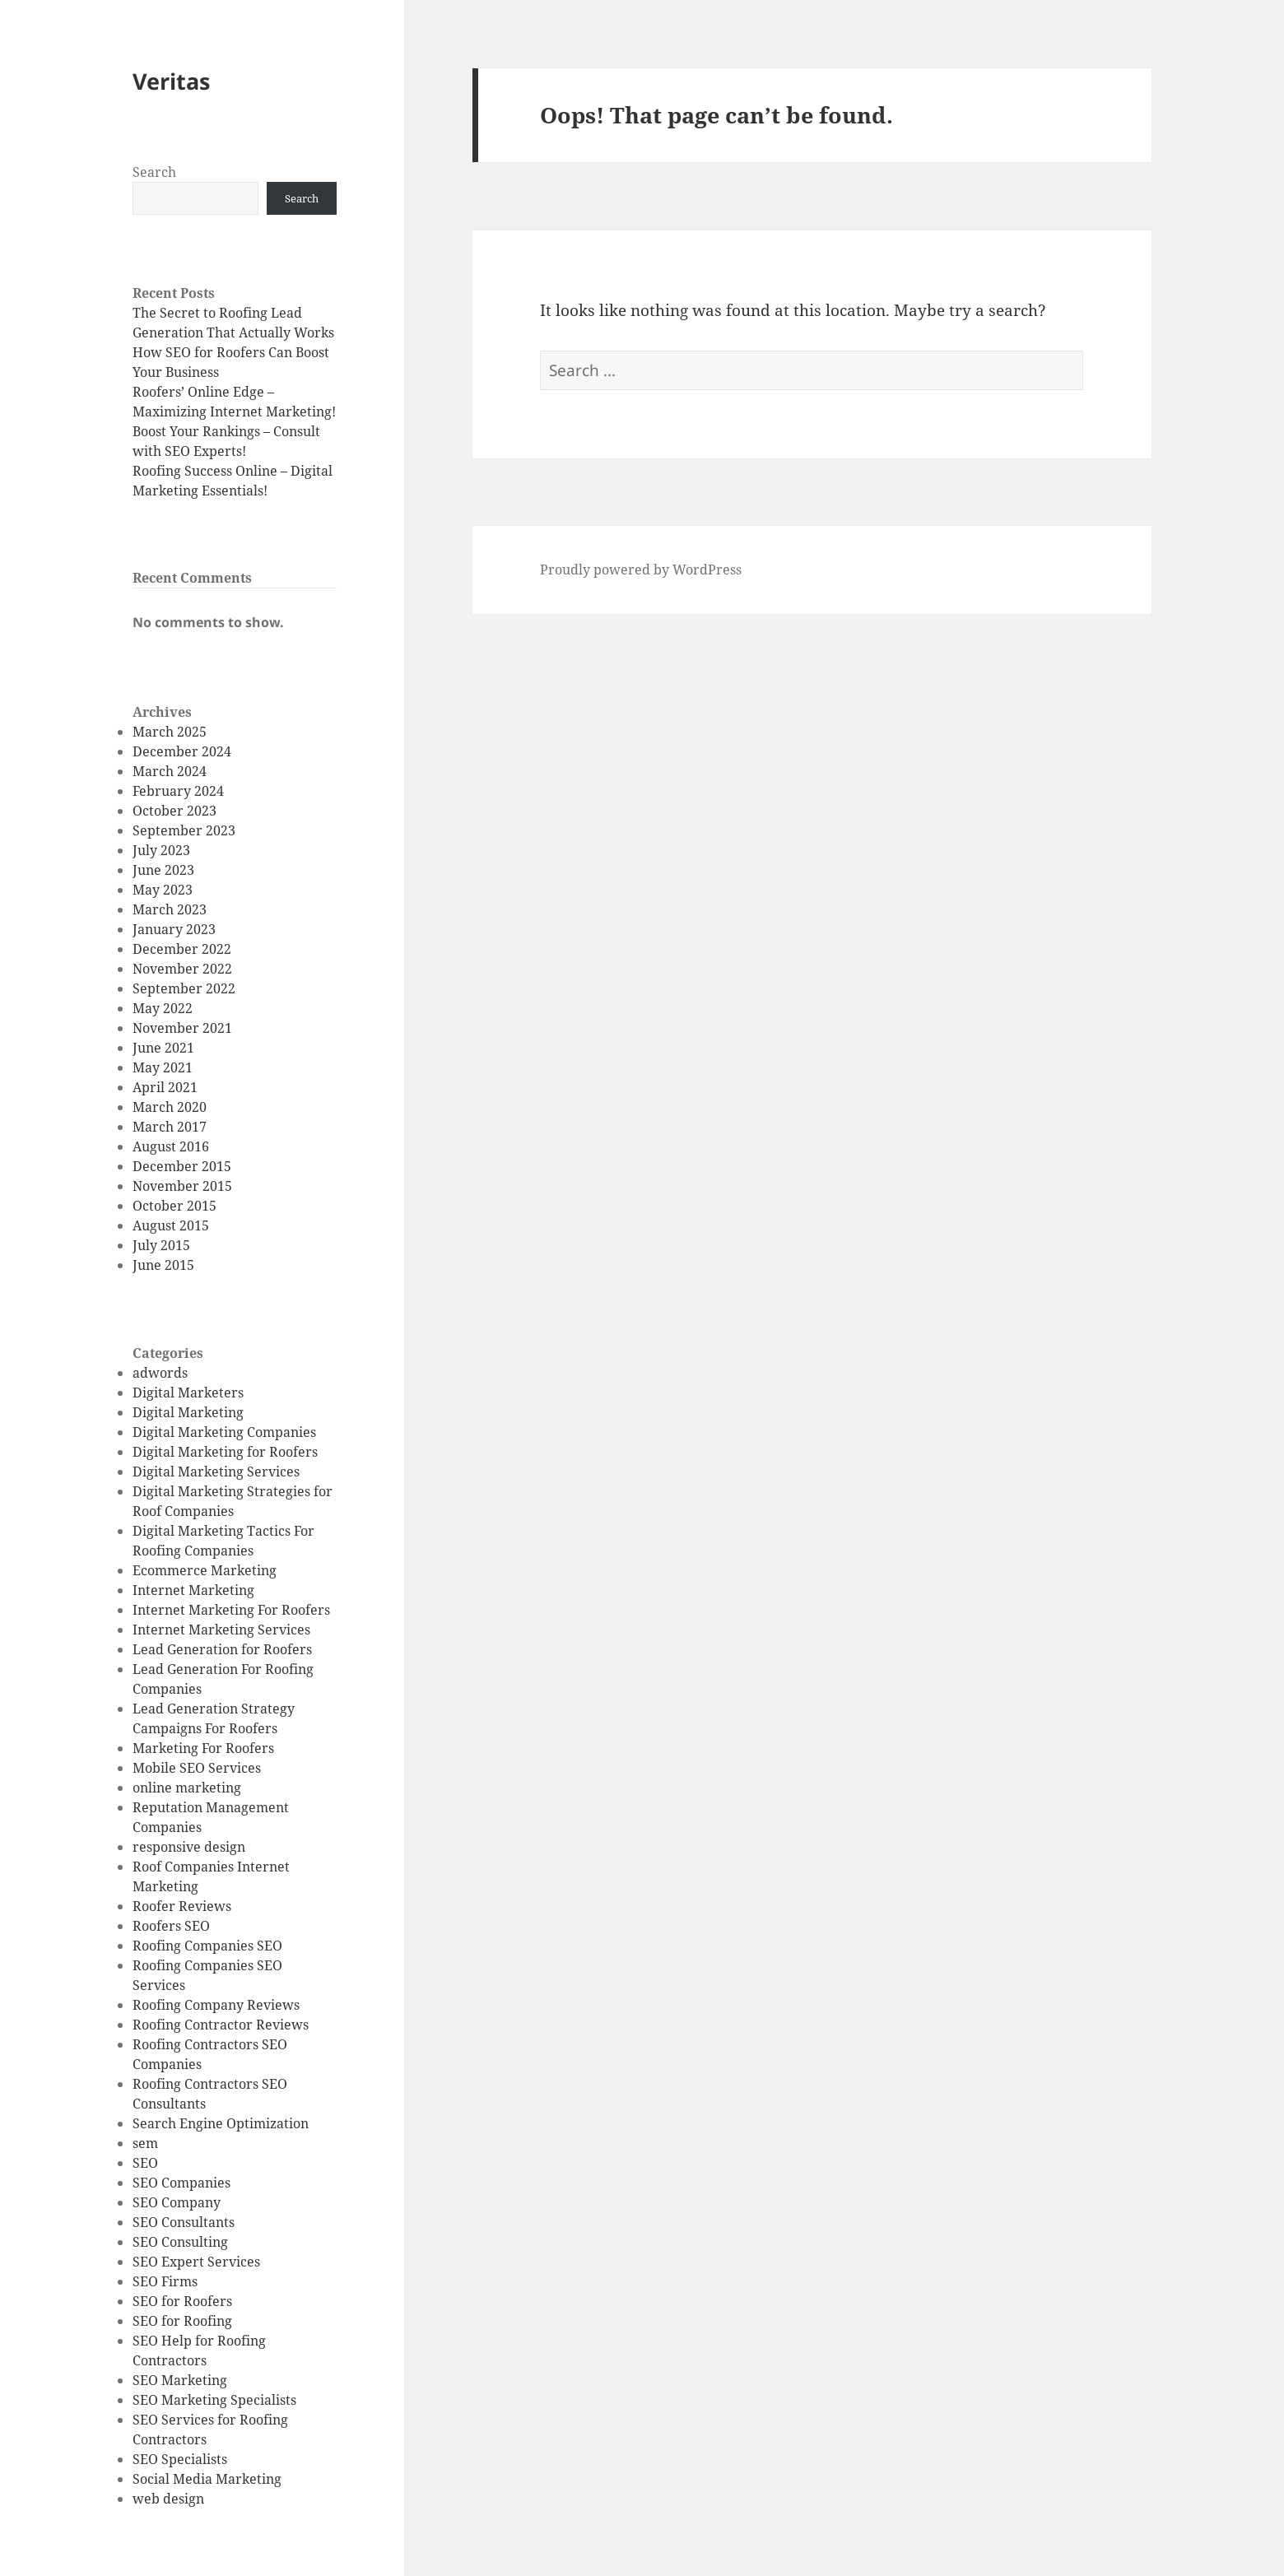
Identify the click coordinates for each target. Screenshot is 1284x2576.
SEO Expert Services (196, 2262)
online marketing (187, 1788)
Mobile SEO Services (197, 1768)
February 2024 (178, 791)
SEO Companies (181, 2183)
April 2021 (165, 1087)
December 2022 (182, 949)
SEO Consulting (180, 2242)
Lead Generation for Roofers (222, 1649)
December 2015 (182, 1166)
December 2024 (182, 751)
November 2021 (182, 1028)
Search (154, 172)
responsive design (189, 1847)
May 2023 (163, 890)
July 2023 (161, 850)
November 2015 (182, 1186)
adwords (160, 1373)
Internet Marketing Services (221, 1629)
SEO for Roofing (182, 2321)
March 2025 (170, 732)
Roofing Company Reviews (216, 2005)
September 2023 (184, 830)
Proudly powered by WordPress (641, 569)
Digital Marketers (188, 1392)
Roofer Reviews (182, 1906)
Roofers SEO (171, 1926)
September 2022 (184, 988)
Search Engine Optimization (221, 2123)
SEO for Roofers (182, 2301)
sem (145, 2143)
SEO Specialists (180, 2459)
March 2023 (170, 909)
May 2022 (163, 1008)
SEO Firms (165, 2281)
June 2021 (163, 1048)
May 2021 (163, 1067)
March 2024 (170, 771)
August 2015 (171, 1225)
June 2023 (163, 870)
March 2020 (170, 1107)
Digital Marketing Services (216, 1471)
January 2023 (174, 929)
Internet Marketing (193, 1590)
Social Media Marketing (207, 2479)
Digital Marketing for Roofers (225, 1452)
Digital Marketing (188, 1412)
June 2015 (163, 1265)
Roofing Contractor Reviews (221, 2025)
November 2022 (182, 969)
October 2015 (174, 1206)
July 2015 (161, 1245)
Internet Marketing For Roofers (231, 1610)
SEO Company (177, 2202)
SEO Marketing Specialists (214, 2400)
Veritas (171, 81)
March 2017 (170, 1127)
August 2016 (171, 1146)
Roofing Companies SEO (207, 1946)
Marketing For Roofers (203, 1748)
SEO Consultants (184, 2222)
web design (168, 2499)
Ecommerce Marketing (205, 1570)
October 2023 (174, 811)
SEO (145, 2163)
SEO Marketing (180, 2380)
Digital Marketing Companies (224, 1432)
